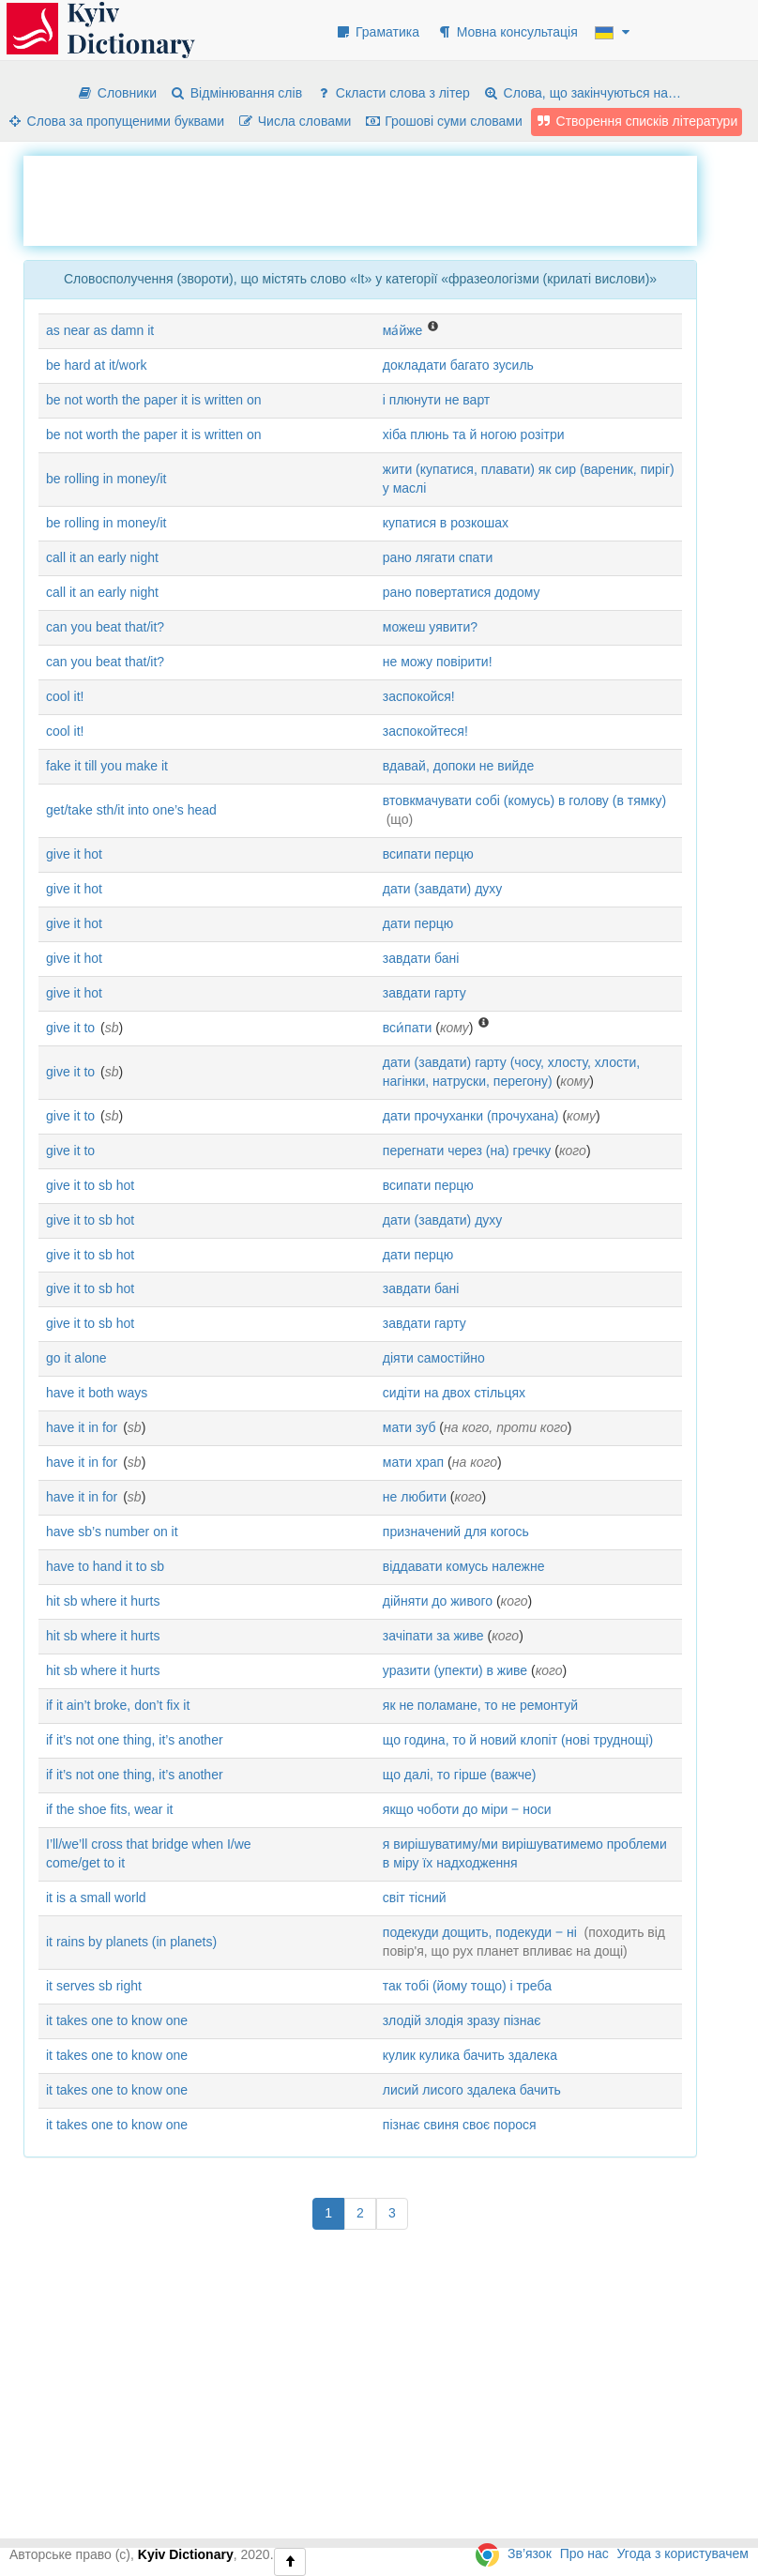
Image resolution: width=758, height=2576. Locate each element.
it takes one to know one (117, 2020)
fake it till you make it (107, 765)
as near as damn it (100, 330)
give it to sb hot (90, 1185)
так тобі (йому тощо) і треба (467, 1985)
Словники (117, 92)
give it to (70, 1027)
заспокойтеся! (425, 731)
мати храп (413, 1462)
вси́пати (407, 1027)
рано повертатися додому (461, 592)
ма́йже (403, 330)
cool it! (64, 696)
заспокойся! (419, 696)
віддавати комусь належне (464, 1566)
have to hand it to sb (105, 1566)
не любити (415, 1496)
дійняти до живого (438, 1600)
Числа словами (294, 121)
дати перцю (418, 923)
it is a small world (96, 1897)
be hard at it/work (96, 365)
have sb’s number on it (112, 1531)
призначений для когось (456, 1531)
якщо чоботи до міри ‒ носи (467, 1809)
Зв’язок (530, 2553)
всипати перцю (428, 853)
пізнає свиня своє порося (460, 2124)
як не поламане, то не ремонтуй (480, 1705)
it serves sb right (94, 1985)
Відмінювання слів (236, 92)
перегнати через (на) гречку (467, 1150)
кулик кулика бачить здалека (470, 2055)
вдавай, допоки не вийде (459, 765)
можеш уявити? (430, 626)
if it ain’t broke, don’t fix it (118, 1705)
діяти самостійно (434, 1357)
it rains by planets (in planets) (131, 1941)
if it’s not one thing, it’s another (134, 1739)
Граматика (377, 31)
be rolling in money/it (106, 478)
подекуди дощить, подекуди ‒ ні (480, 1932)
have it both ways (96, 1392)
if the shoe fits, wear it (109, 1809)
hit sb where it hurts (102, 1600)
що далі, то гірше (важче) (460, 1774)
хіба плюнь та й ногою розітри (474, 434)
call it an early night (102, 557)
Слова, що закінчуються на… (582, 92)
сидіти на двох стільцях (454, 1392)
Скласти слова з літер (392, 92)
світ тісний (415, 1897)
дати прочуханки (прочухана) (471, 1115)
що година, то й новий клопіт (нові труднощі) (518, 1739)
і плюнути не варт (436, 399)
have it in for (81, 1427)
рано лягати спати (438, 557)
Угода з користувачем (683, 2553)
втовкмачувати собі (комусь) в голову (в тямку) (524, 800)
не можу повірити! (438, 661)
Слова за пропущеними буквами (115, 121)
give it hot (74, 853)
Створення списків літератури (637, 121)
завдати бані (421, 958)
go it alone (76, 1357)
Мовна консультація (507, 31)
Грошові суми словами (443, 121)
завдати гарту (424, 992)
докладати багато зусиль (458, 365)
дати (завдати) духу (443, 888)
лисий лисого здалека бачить (472, 2089)
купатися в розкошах (445, 522)
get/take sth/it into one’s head (131, 809)
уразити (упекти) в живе (455, 1670)
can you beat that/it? (105, 626)
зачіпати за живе (433, 1635)
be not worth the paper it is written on (154, 399)
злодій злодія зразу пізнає (462, 2020)
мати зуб (409, 1427)
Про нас (584, 2553)
